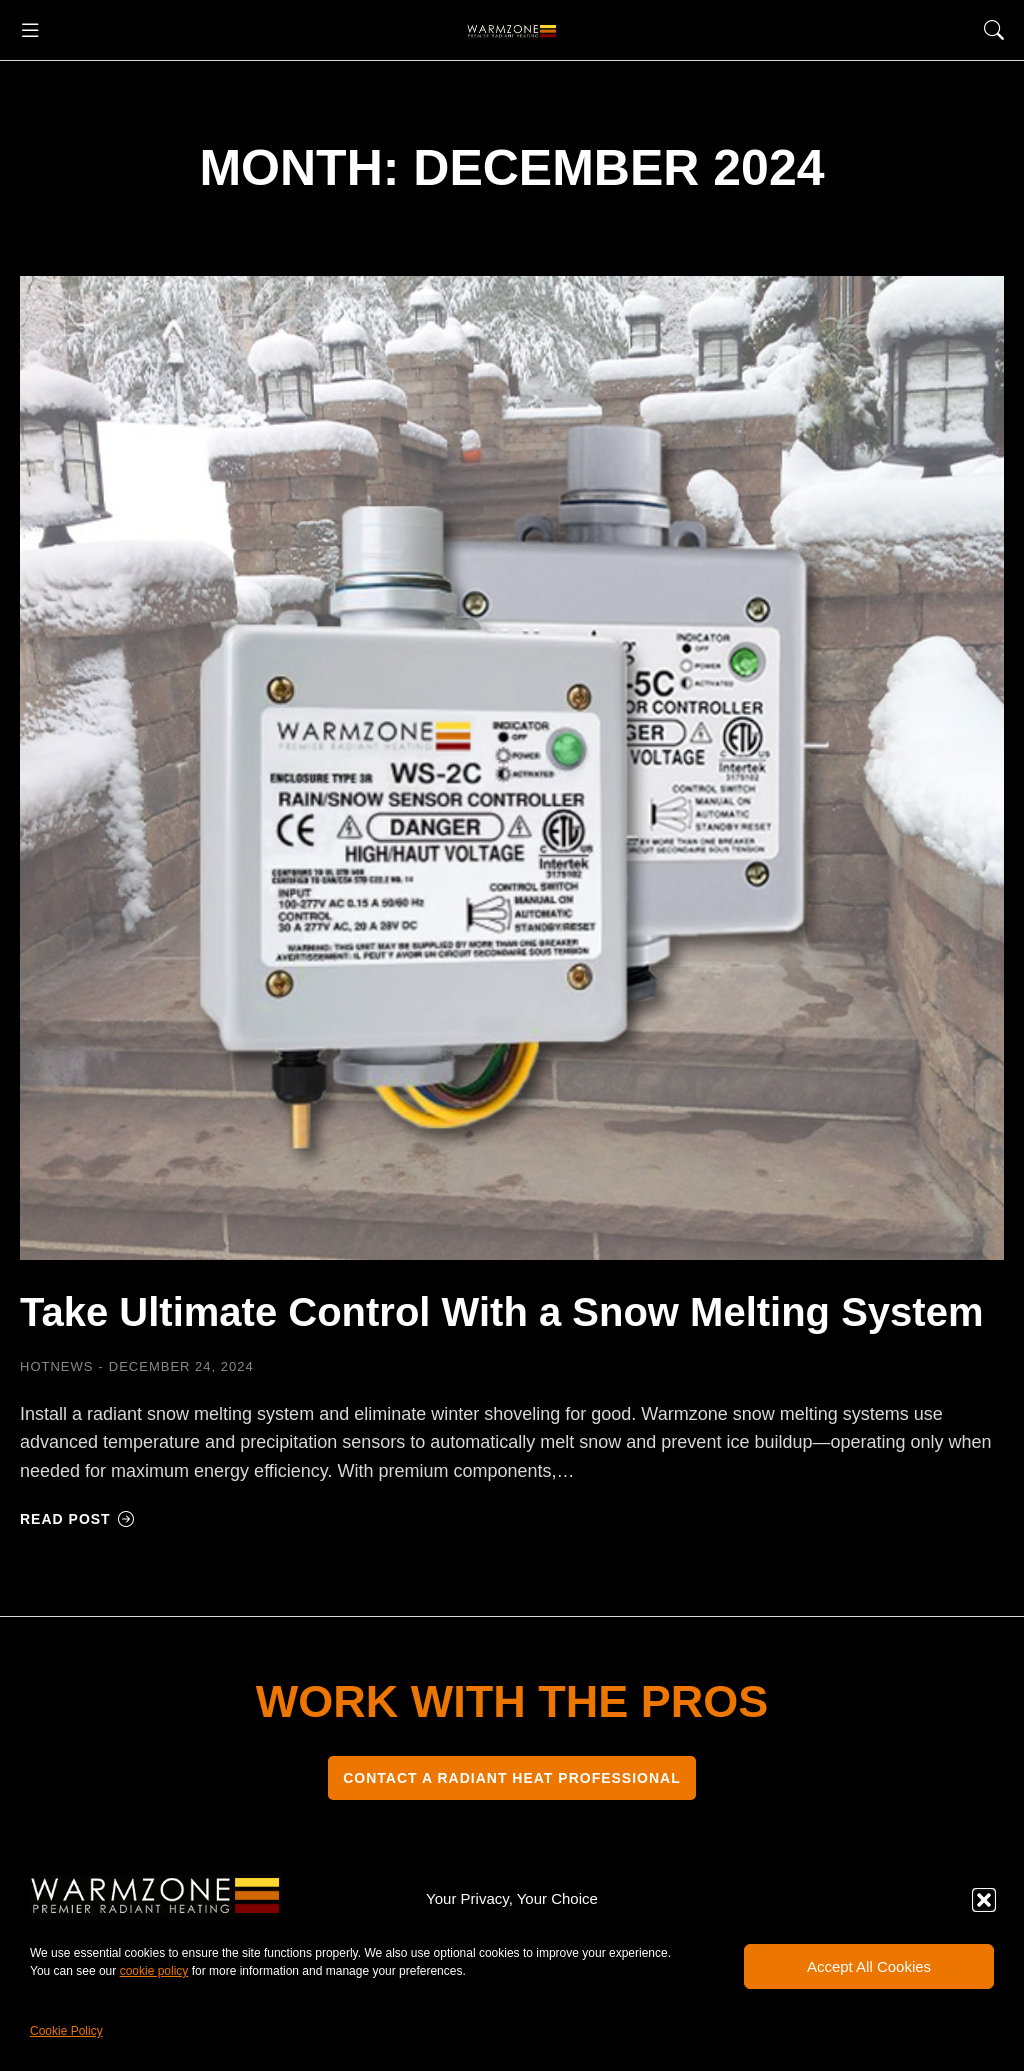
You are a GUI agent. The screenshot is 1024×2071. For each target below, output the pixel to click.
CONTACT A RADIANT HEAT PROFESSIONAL (512, 1778)
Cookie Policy (66, 2031)
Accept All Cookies (869, 1966)
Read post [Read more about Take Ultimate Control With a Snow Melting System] (77, 1519)
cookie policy (154, 1971)
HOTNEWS (56, 1366)
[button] (984, 1900)
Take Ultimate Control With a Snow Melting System (501, 1312)
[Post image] (512, 768)
